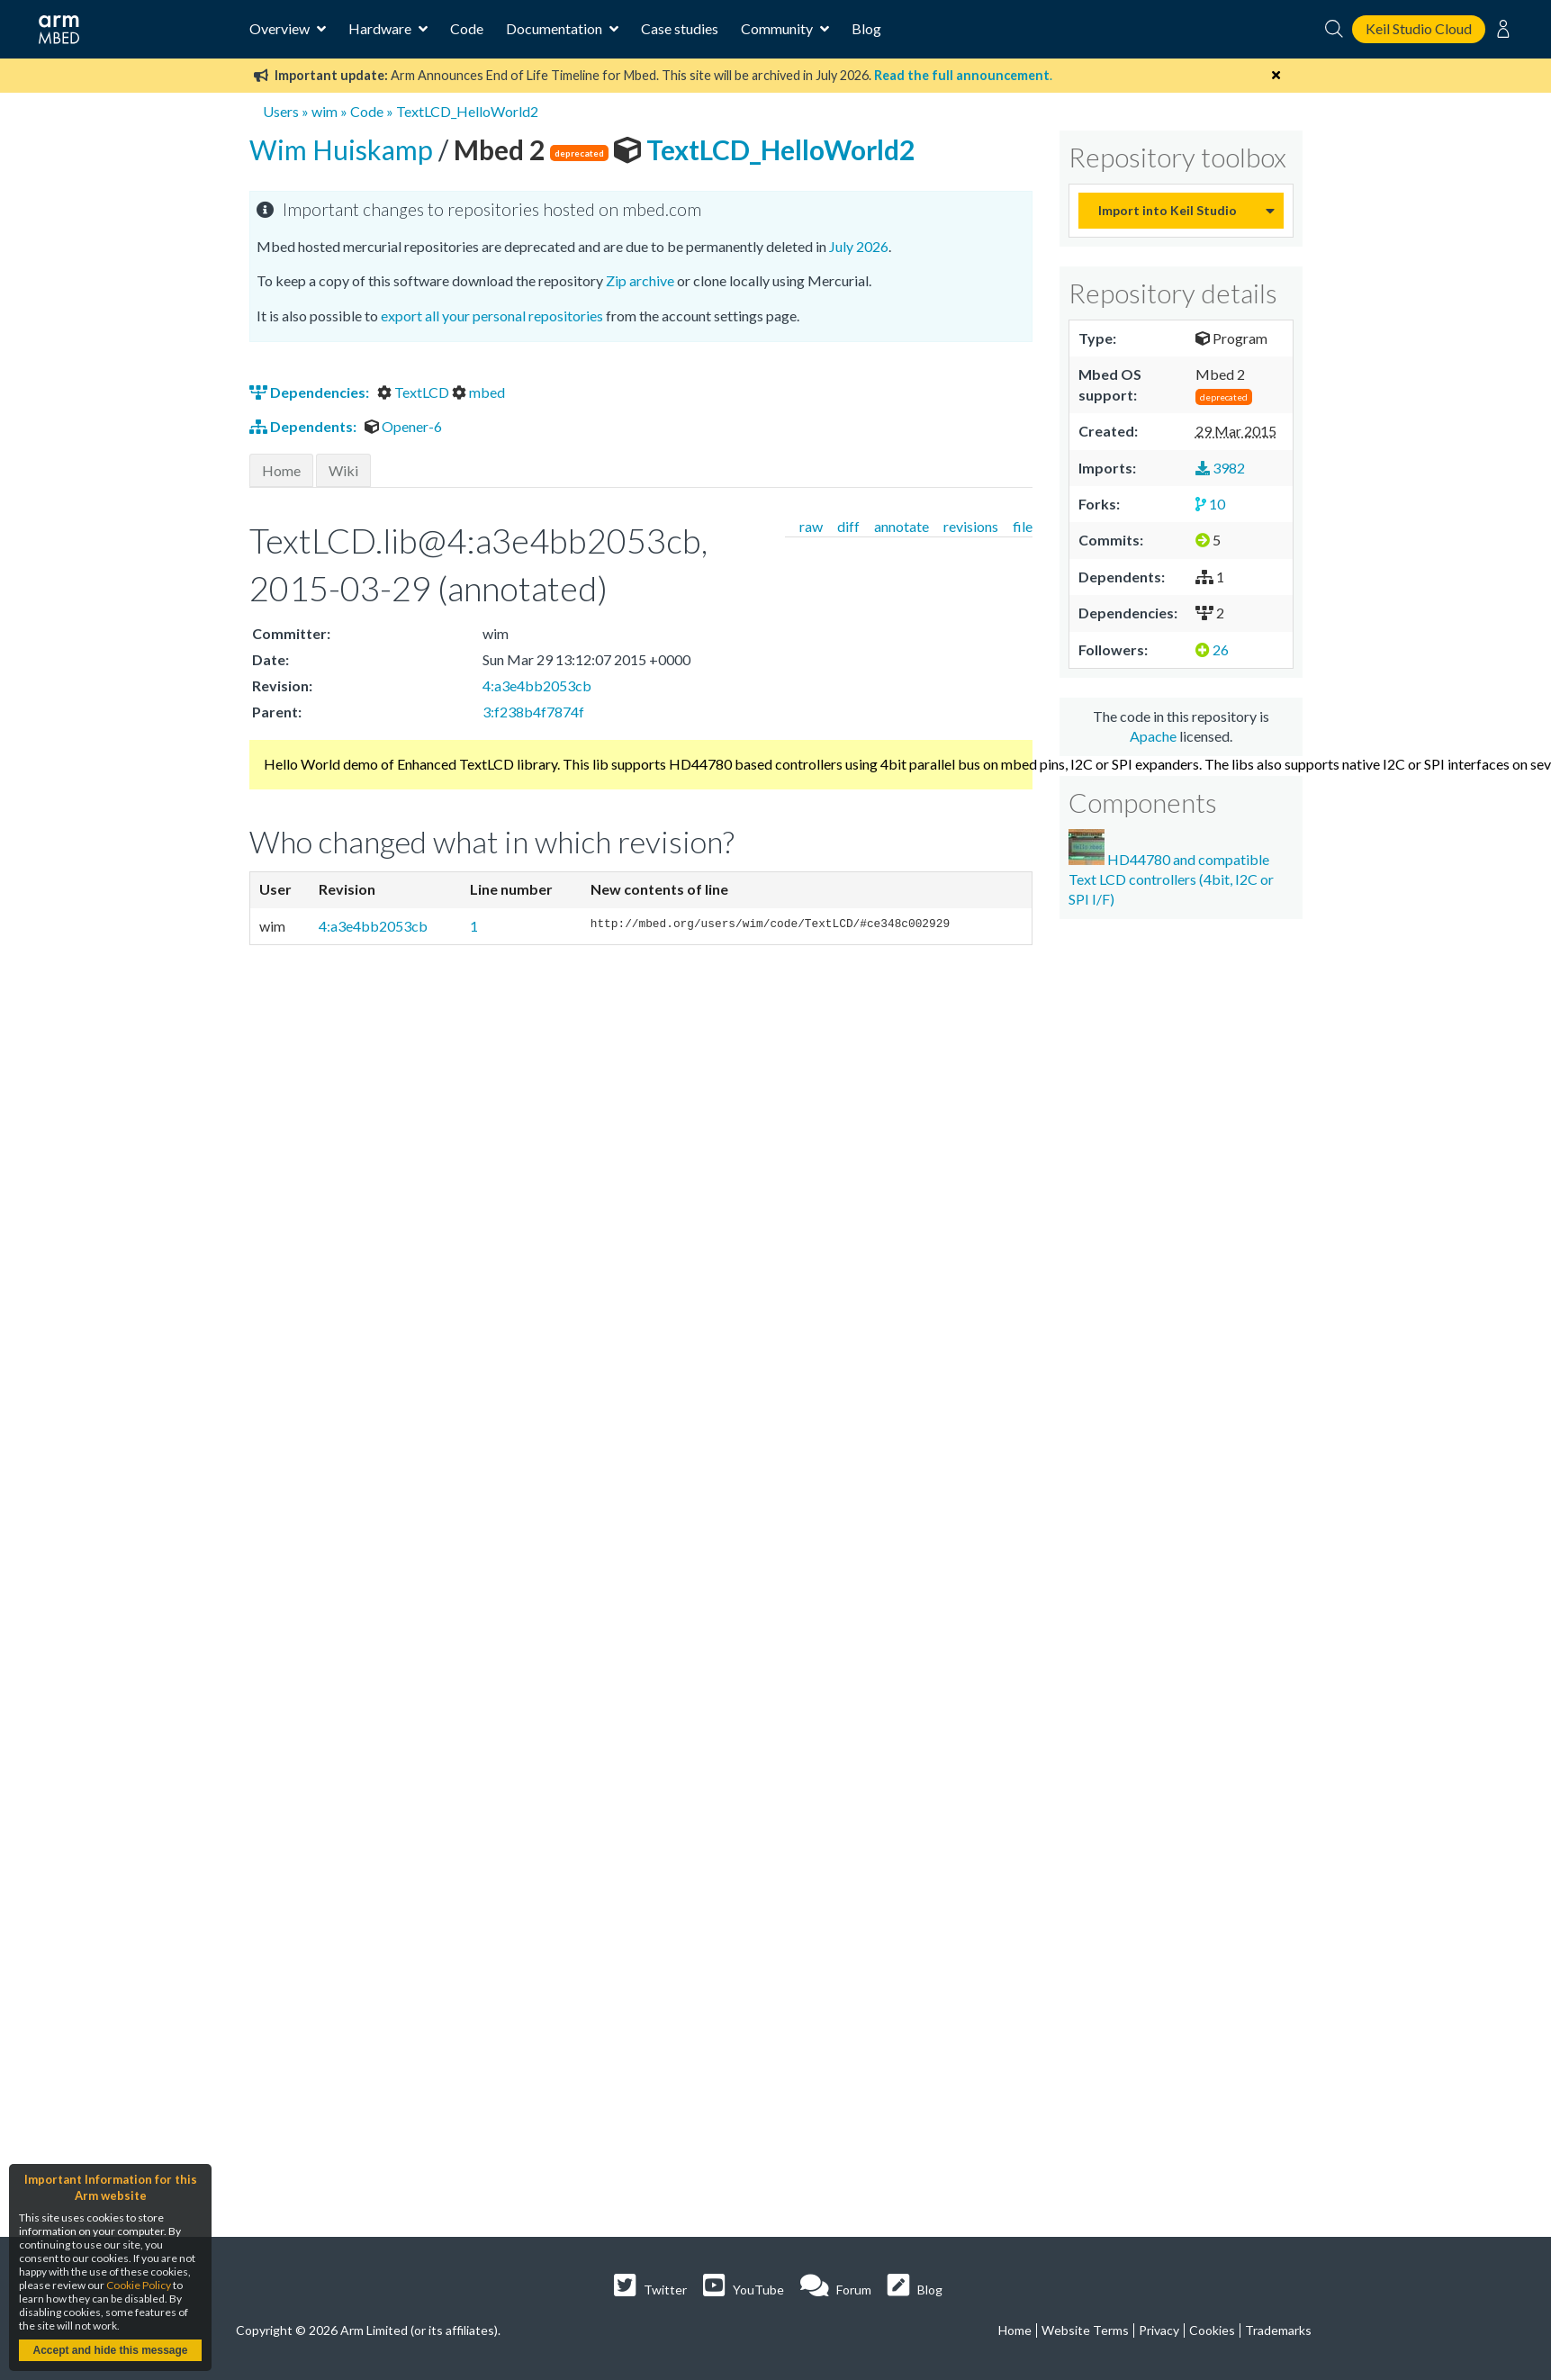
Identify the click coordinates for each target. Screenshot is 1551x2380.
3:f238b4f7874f (533, 711)
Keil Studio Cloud (1419, 28)
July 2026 (858, 246)
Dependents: (304, 426)
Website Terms (1085, 2330)
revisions (970, 526)
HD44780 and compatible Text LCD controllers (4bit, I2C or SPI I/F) (1171, 868)
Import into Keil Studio (1167, 210)
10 (1210, 503)
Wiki (343, 470)
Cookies (1212, 2330)
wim (324, 111)
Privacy (1159, 2330)
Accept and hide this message (109, 2350)
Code (466, 28)
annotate (901, 526)
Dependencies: (310, 392)
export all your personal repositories (492, 315)
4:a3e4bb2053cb (536, 685)
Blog (866, 28)
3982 (1220, 467)
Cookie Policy (138, 2285)
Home (281, 470)
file (1022, 526)
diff (848, 526)
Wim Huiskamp (343, 149)
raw (811, 526)
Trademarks (1278, 2330)
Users (281, 111)
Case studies (679, 28)
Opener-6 (403, 426)
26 (1212, 649)
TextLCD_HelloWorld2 (467, 111)
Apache (1153, 735)
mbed (478, 392)
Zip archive (640, 280)
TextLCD (414, 392)
